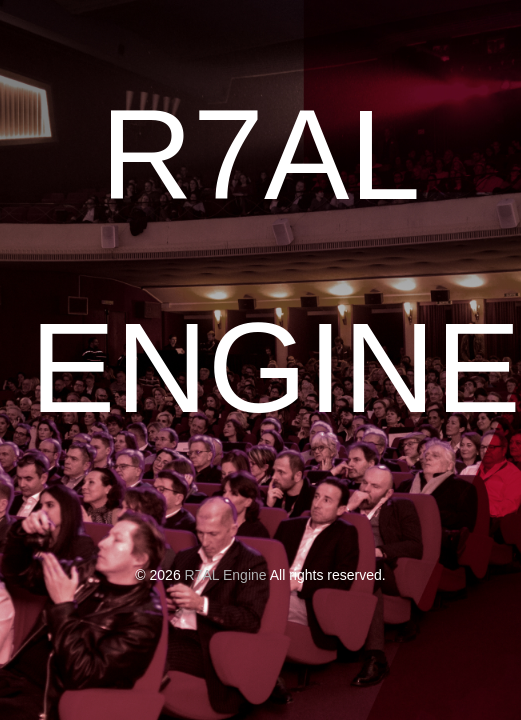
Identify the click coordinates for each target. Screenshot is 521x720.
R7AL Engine (226, 575)
